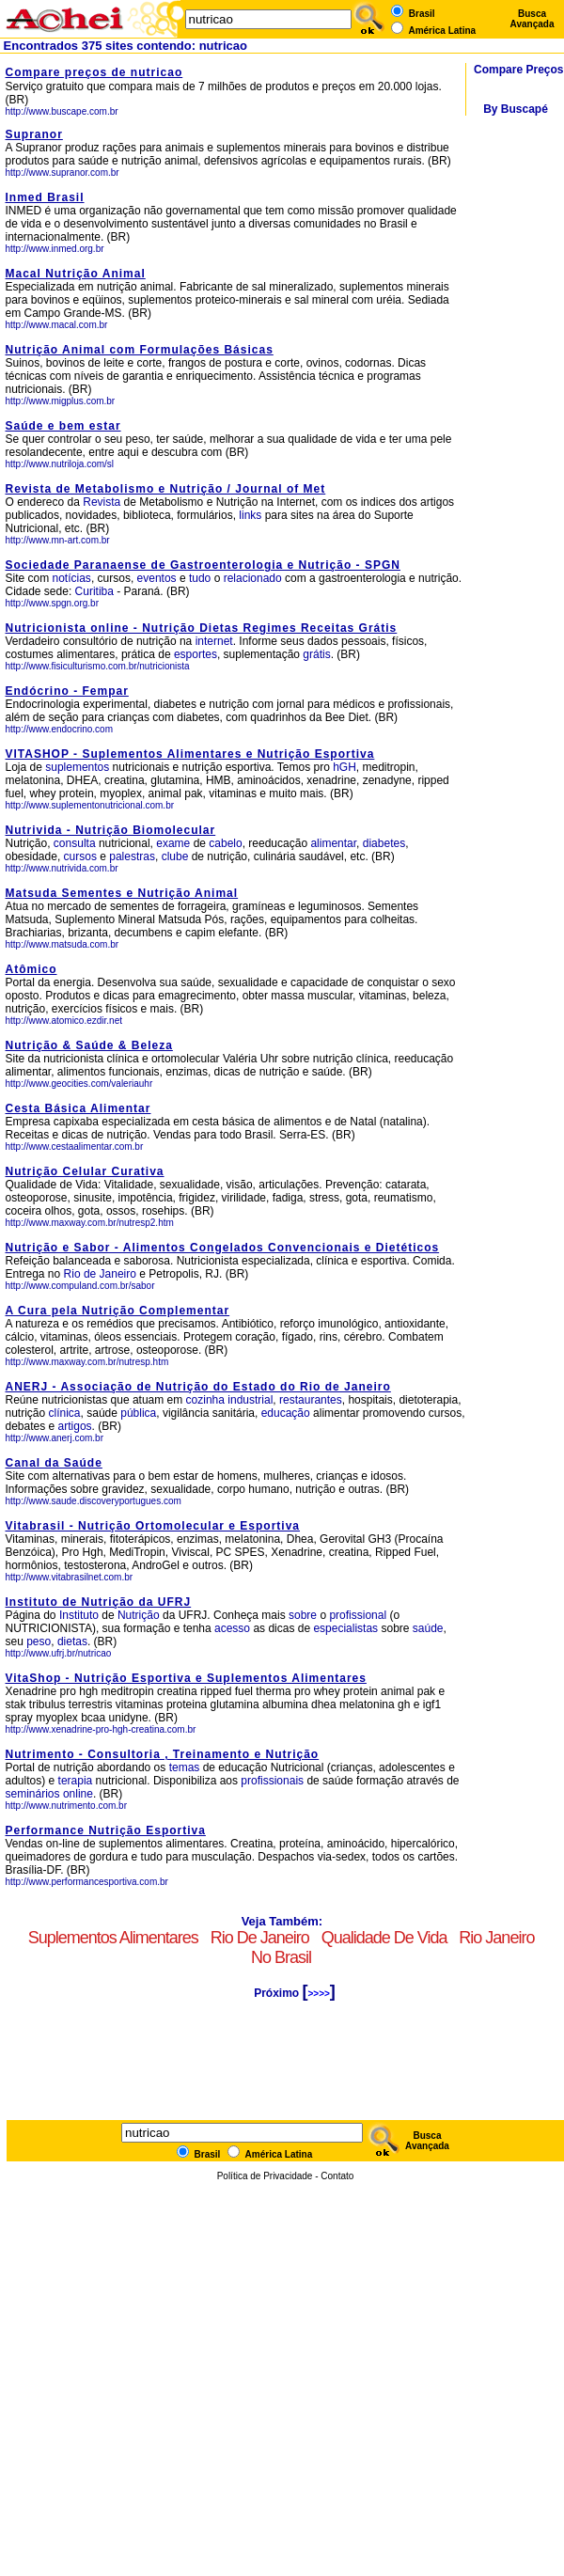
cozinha (205, 1399)
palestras (132, 856)
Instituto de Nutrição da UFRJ (99, 1602)
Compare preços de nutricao (94, 72)
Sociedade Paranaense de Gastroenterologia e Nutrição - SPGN (203, 565)
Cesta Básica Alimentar (78, 1108)
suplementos (77, 767)
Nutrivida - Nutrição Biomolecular (111, 830)
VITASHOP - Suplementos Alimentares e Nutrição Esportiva (190, 754)
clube (175, 856)
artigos (75, 1426)
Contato (337, 2176)
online (78, 1793)
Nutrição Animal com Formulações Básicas (140, 349)
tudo (200, 578)
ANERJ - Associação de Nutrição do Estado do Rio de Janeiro (198, 1386)
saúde (428, 1628)
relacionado (253, 578)
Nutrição (139, 1615)
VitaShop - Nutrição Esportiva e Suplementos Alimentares (186, 1678)
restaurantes (310, 1399)
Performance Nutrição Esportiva (106, 1830)
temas (184, 1767)
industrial (250, 1399)
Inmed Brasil (45, 197)
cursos (80, 856)
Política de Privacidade (265, 2176)
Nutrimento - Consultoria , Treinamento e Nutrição (163, 1754)
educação (285, 1413)
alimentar (333, 843)
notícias (72, 578)
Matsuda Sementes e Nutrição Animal (122, 893)
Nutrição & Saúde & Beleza (89, 1045)
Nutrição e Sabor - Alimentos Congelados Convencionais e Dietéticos (223, 1247)
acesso (232, 1628)
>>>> (318, 1993)
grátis (316, 654)
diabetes (384, 843)
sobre (303, 1615)
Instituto (79, 1615)
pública (138, 1413)
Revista (101, 502)
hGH (344, 767)
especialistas (345, 1628)
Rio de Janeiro (102, 1273)
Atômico (31, 969)
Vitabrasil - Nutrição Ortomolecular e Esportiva (153, 1525)
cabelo (225, 843)
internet (214, 641)
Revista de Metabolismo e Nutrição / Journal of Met (166, 488)
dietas (72, 1641)
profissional (357, 1615)
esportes (195, 654)
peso (38, 1641)
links (250, 515)
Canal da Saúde (54, 1462)
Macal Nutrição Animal (76, 273)
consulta (75, 843)
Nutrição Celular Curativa (85, 1171)
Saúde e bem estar (63, 425)
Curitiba (94, 591)
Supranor (34, 134)
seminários (33, 1793)
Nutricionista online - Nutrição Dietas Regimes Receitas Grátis (202, 628)
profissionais (272, 1780)
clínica (65, 1413)
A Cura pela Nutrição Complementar (118, 1310)
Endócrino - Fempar (67, 691)
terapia (75, 1780)
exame (173, 843)
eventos (157, 578)
